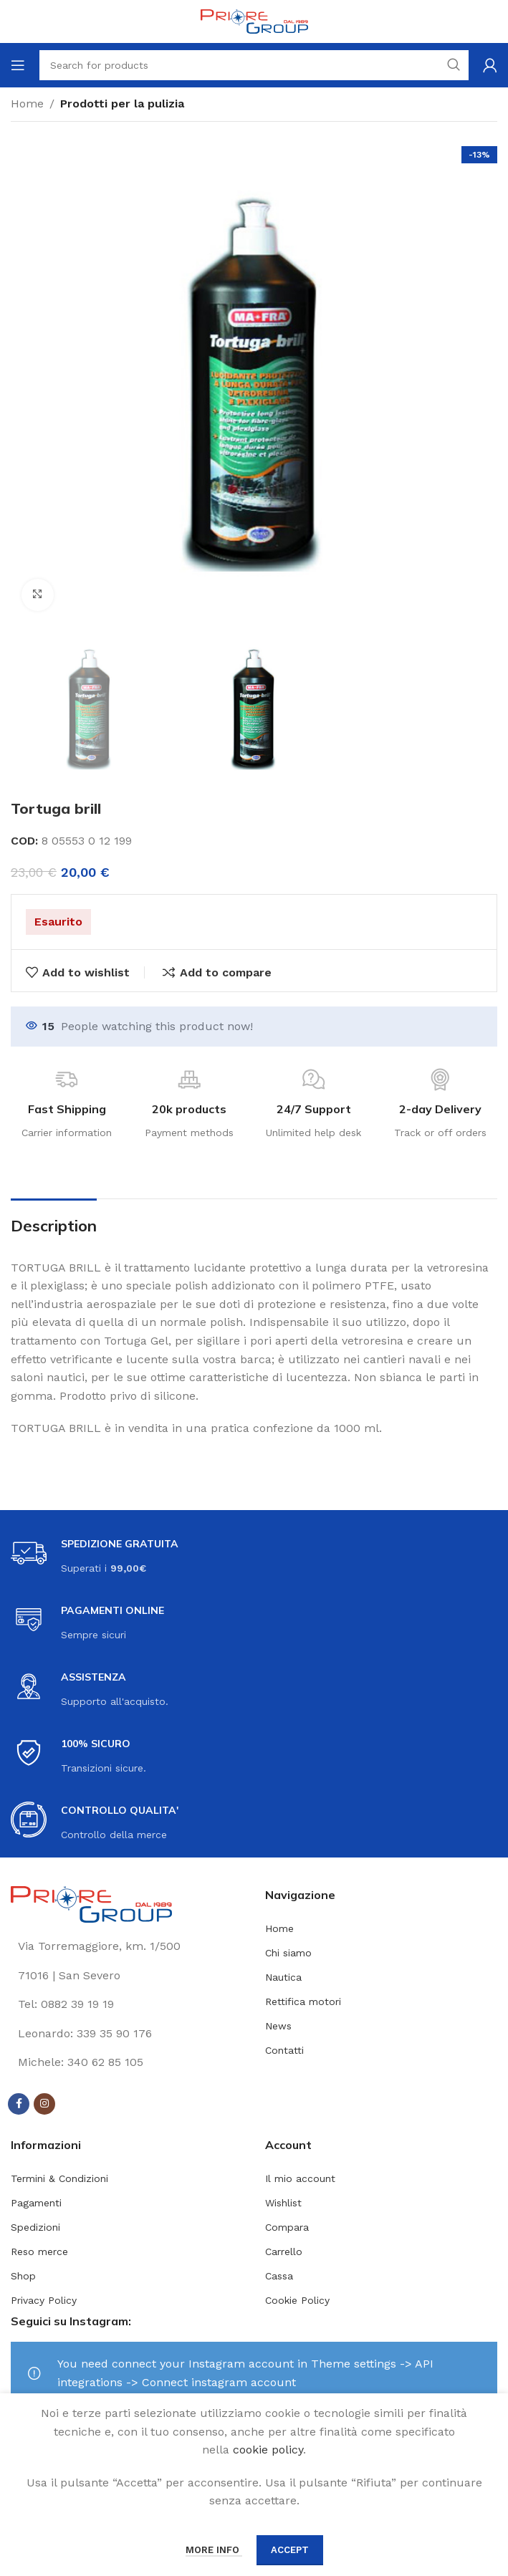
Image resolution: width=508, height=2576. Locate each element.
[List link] (127, 2004)
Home (27, 103)
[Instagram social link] (44, 2104)
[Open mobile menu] (18, 65)
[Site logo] (254, 20)
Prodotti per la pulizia (122, 103)
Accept (290, 2549)
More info (214, 2549)
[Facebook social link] (18, 2104)
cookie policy (268, 2449)
